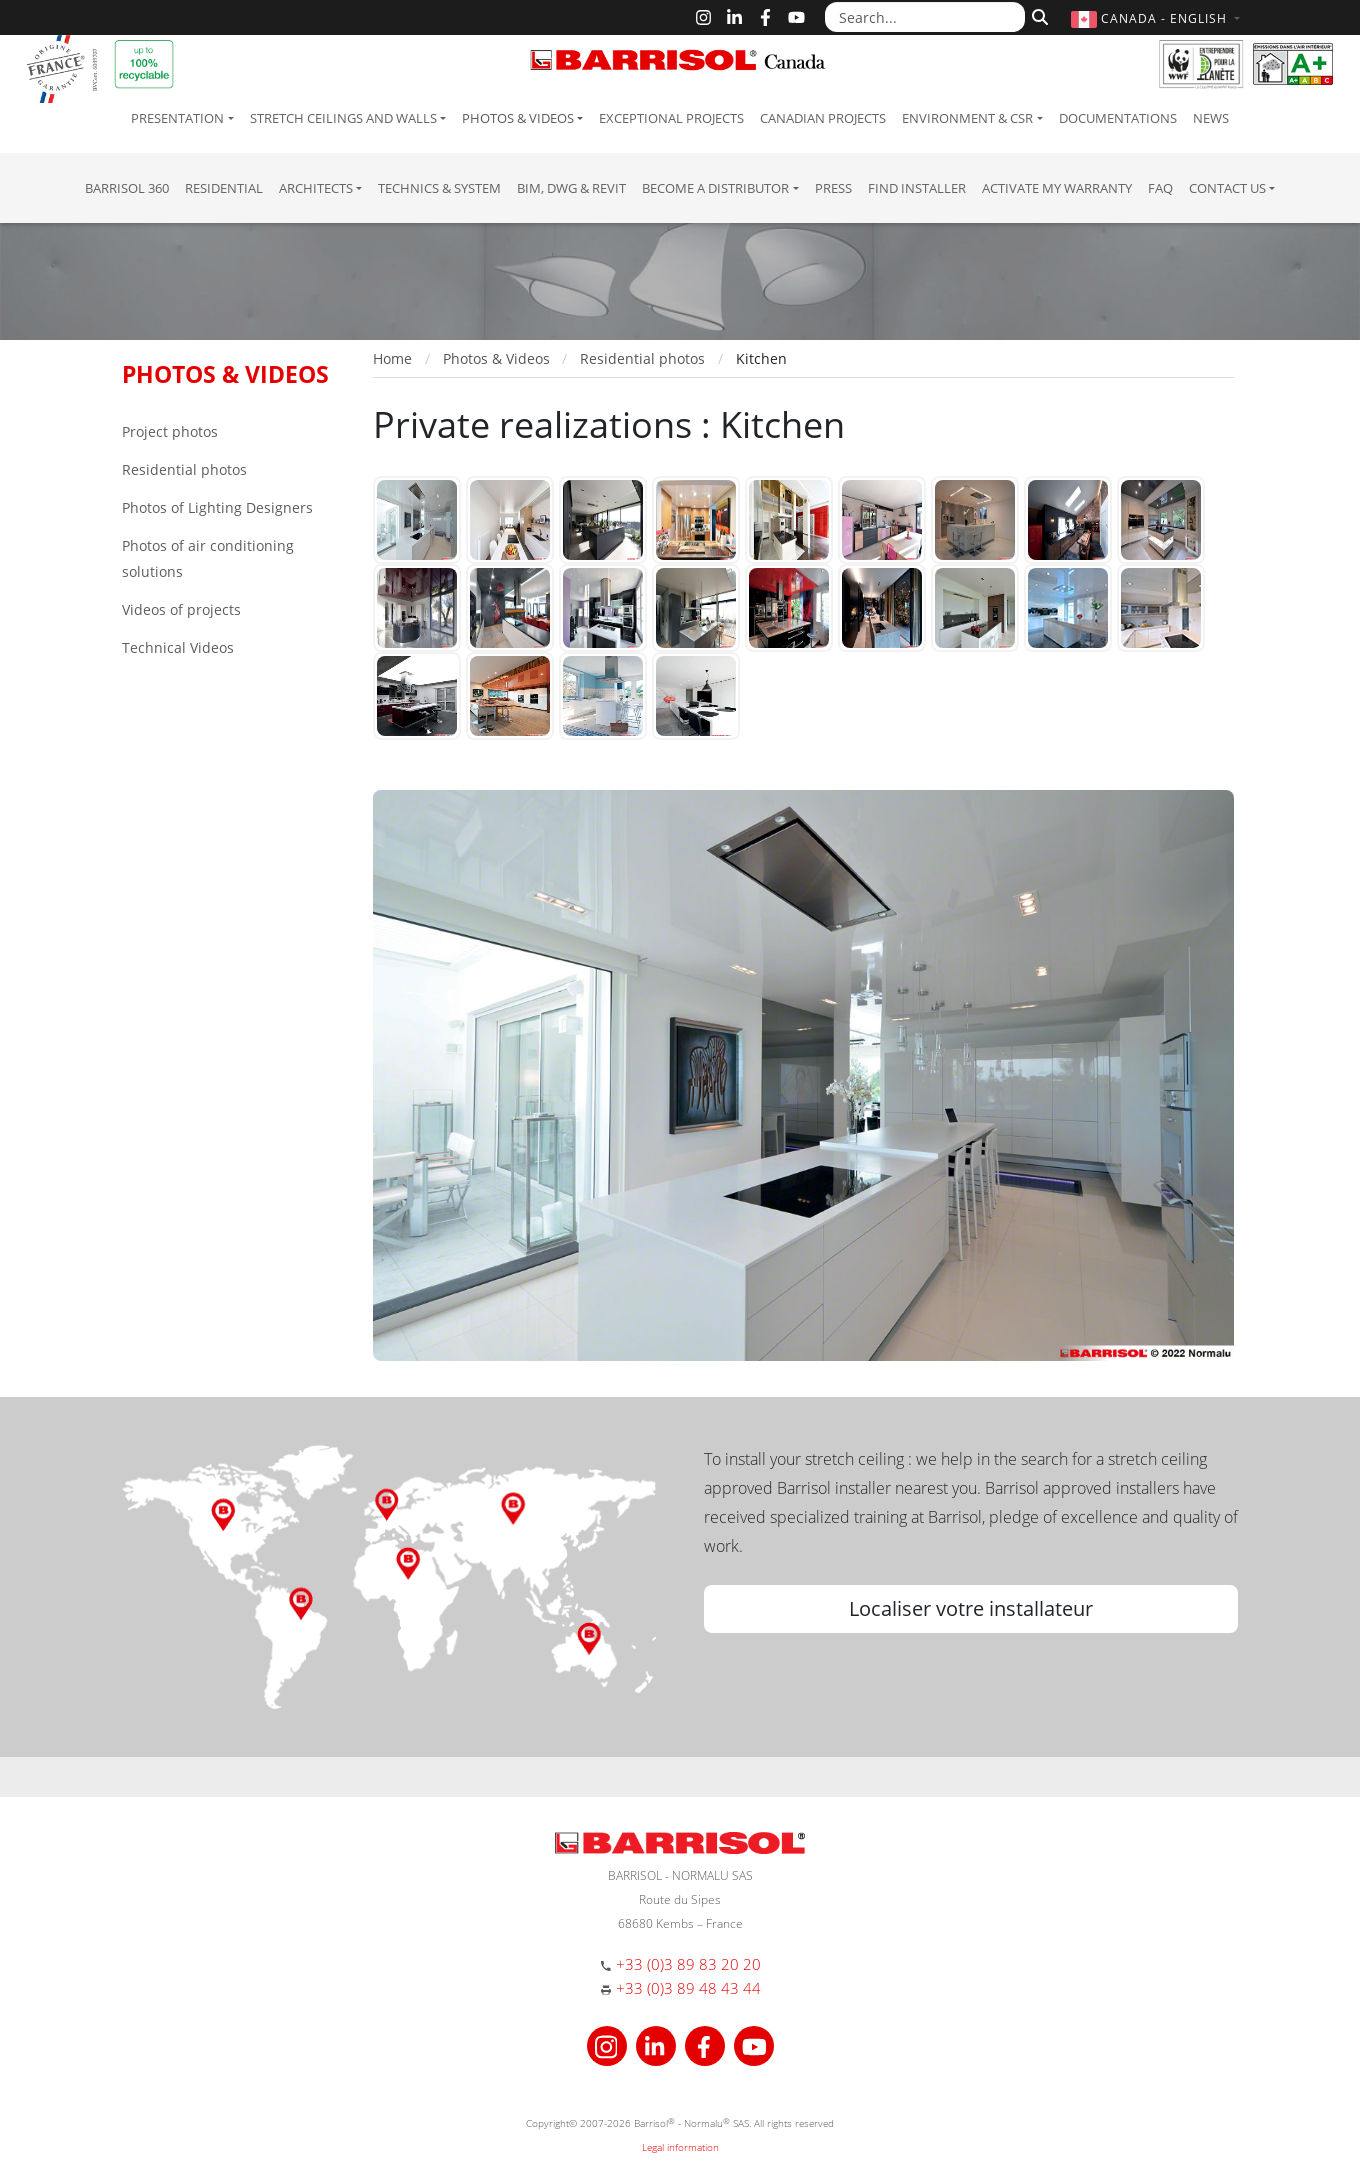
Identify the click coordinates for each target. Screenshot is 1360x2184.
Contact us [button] (1227, 188)
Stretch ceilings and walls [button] (343, 118)
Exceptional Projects (671, 118)
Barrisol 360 (127, 188)
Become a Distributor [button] (715, 188)
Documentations (1118, 118)
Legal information (680, 2147)
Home (392, 358)
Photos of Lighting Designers (217, 507)
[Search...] (925, 17)
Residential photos (184, 469)
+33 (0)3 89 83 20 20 (688, 1964)
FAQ (1160, 188)
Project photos (170, 431)
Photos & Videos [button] (518, 118)
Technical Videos (178, 647)
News (1211, 118)
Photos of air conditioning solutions (208, 558)
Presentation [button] (177, 118)
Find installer (917, 188)
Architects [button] (316, 188)
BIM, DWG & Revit (571, 188)
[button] (1158, 18)
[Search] (1037, 15)
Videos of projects (181, 609)
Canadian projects (823, 118)
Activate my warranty (1057, 188)
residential (224, 188)
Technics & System (439, 188)
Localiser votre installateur (971, 1608)
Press (833, 188)
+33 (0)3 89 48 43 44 (688, 1988)
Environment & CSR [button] (967, 118)
